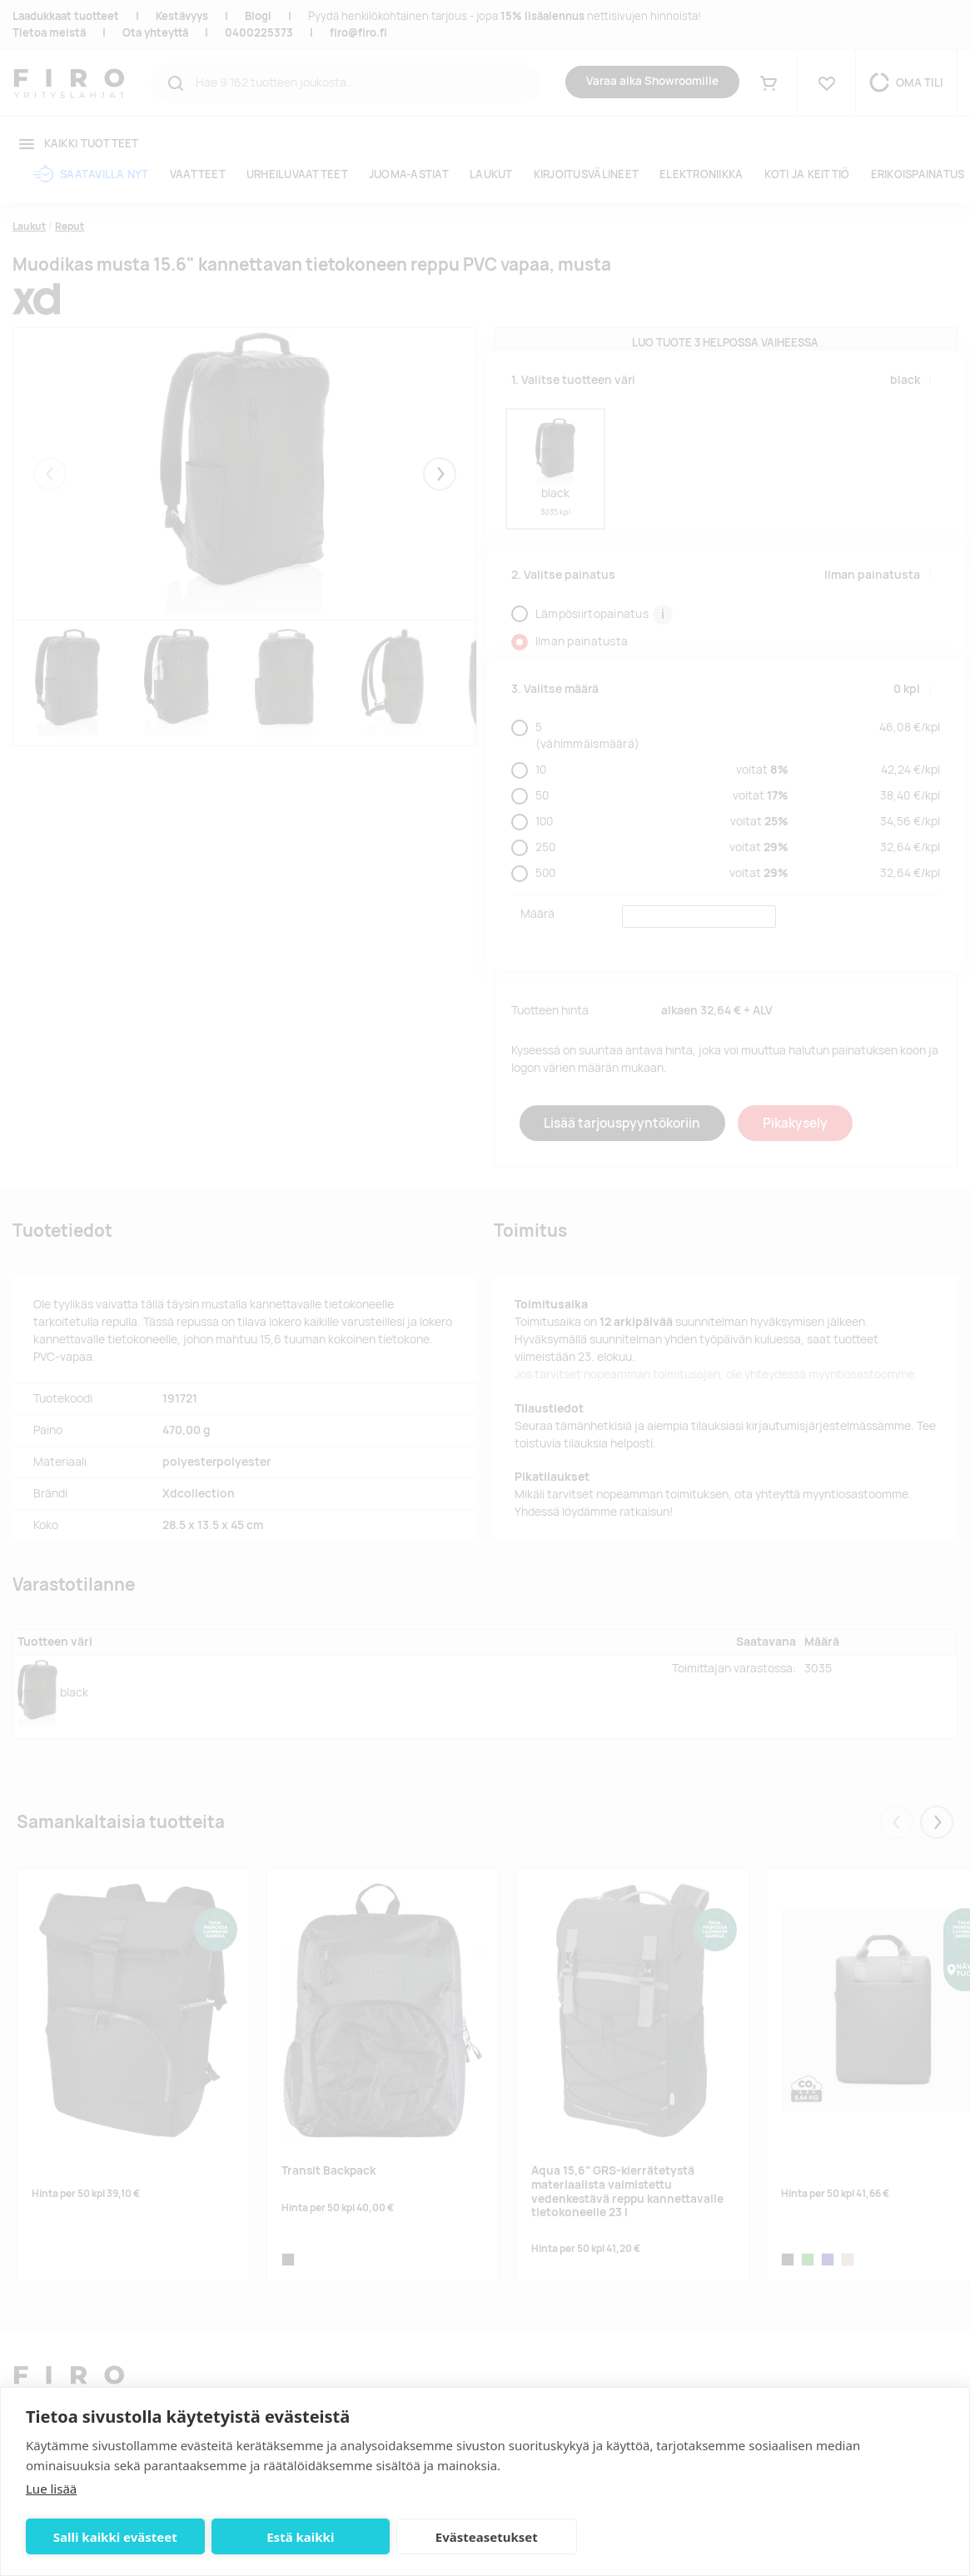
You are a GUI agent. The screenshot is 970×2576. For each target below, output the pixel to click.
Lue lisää (51, 2488)
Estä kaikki (300, 2537)
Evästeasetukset (486, 2537)
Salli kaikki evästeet (115, 2537)
